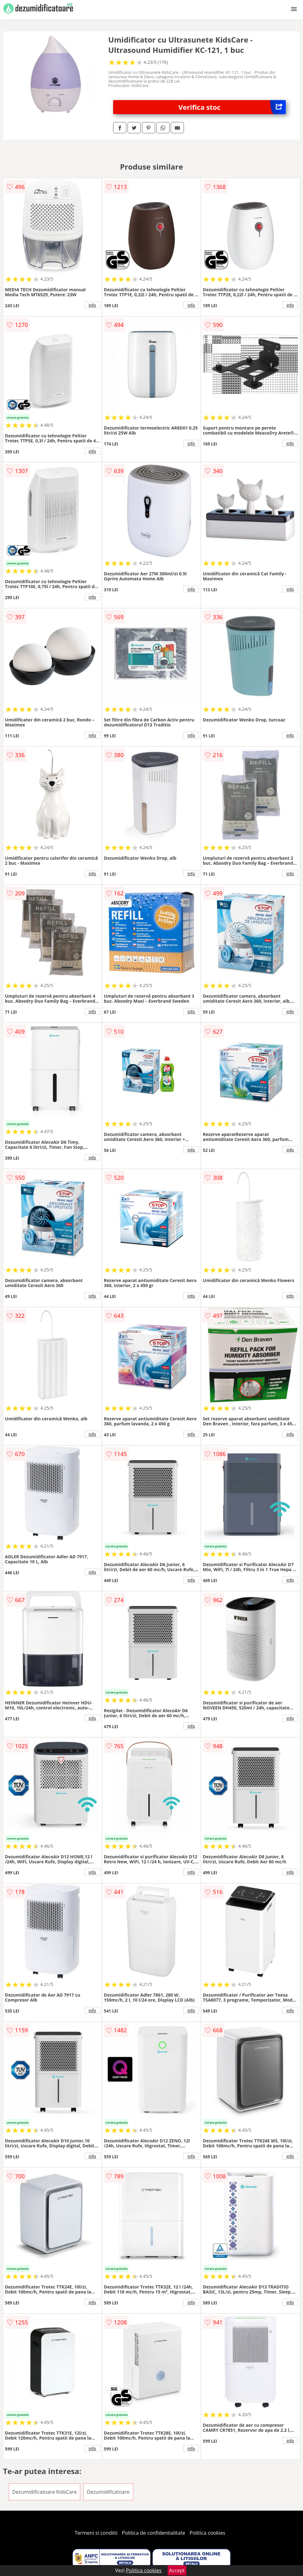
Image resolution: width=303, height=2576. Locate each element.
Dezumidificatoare (108, 2491)
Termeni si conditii (96, 2532)
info (92, 305)
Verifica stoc (232, 107)
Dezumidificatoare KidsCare (44, 2491)
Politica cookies (207, 2532)
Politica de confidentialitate (153, 2532)
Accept (177, 2570)
